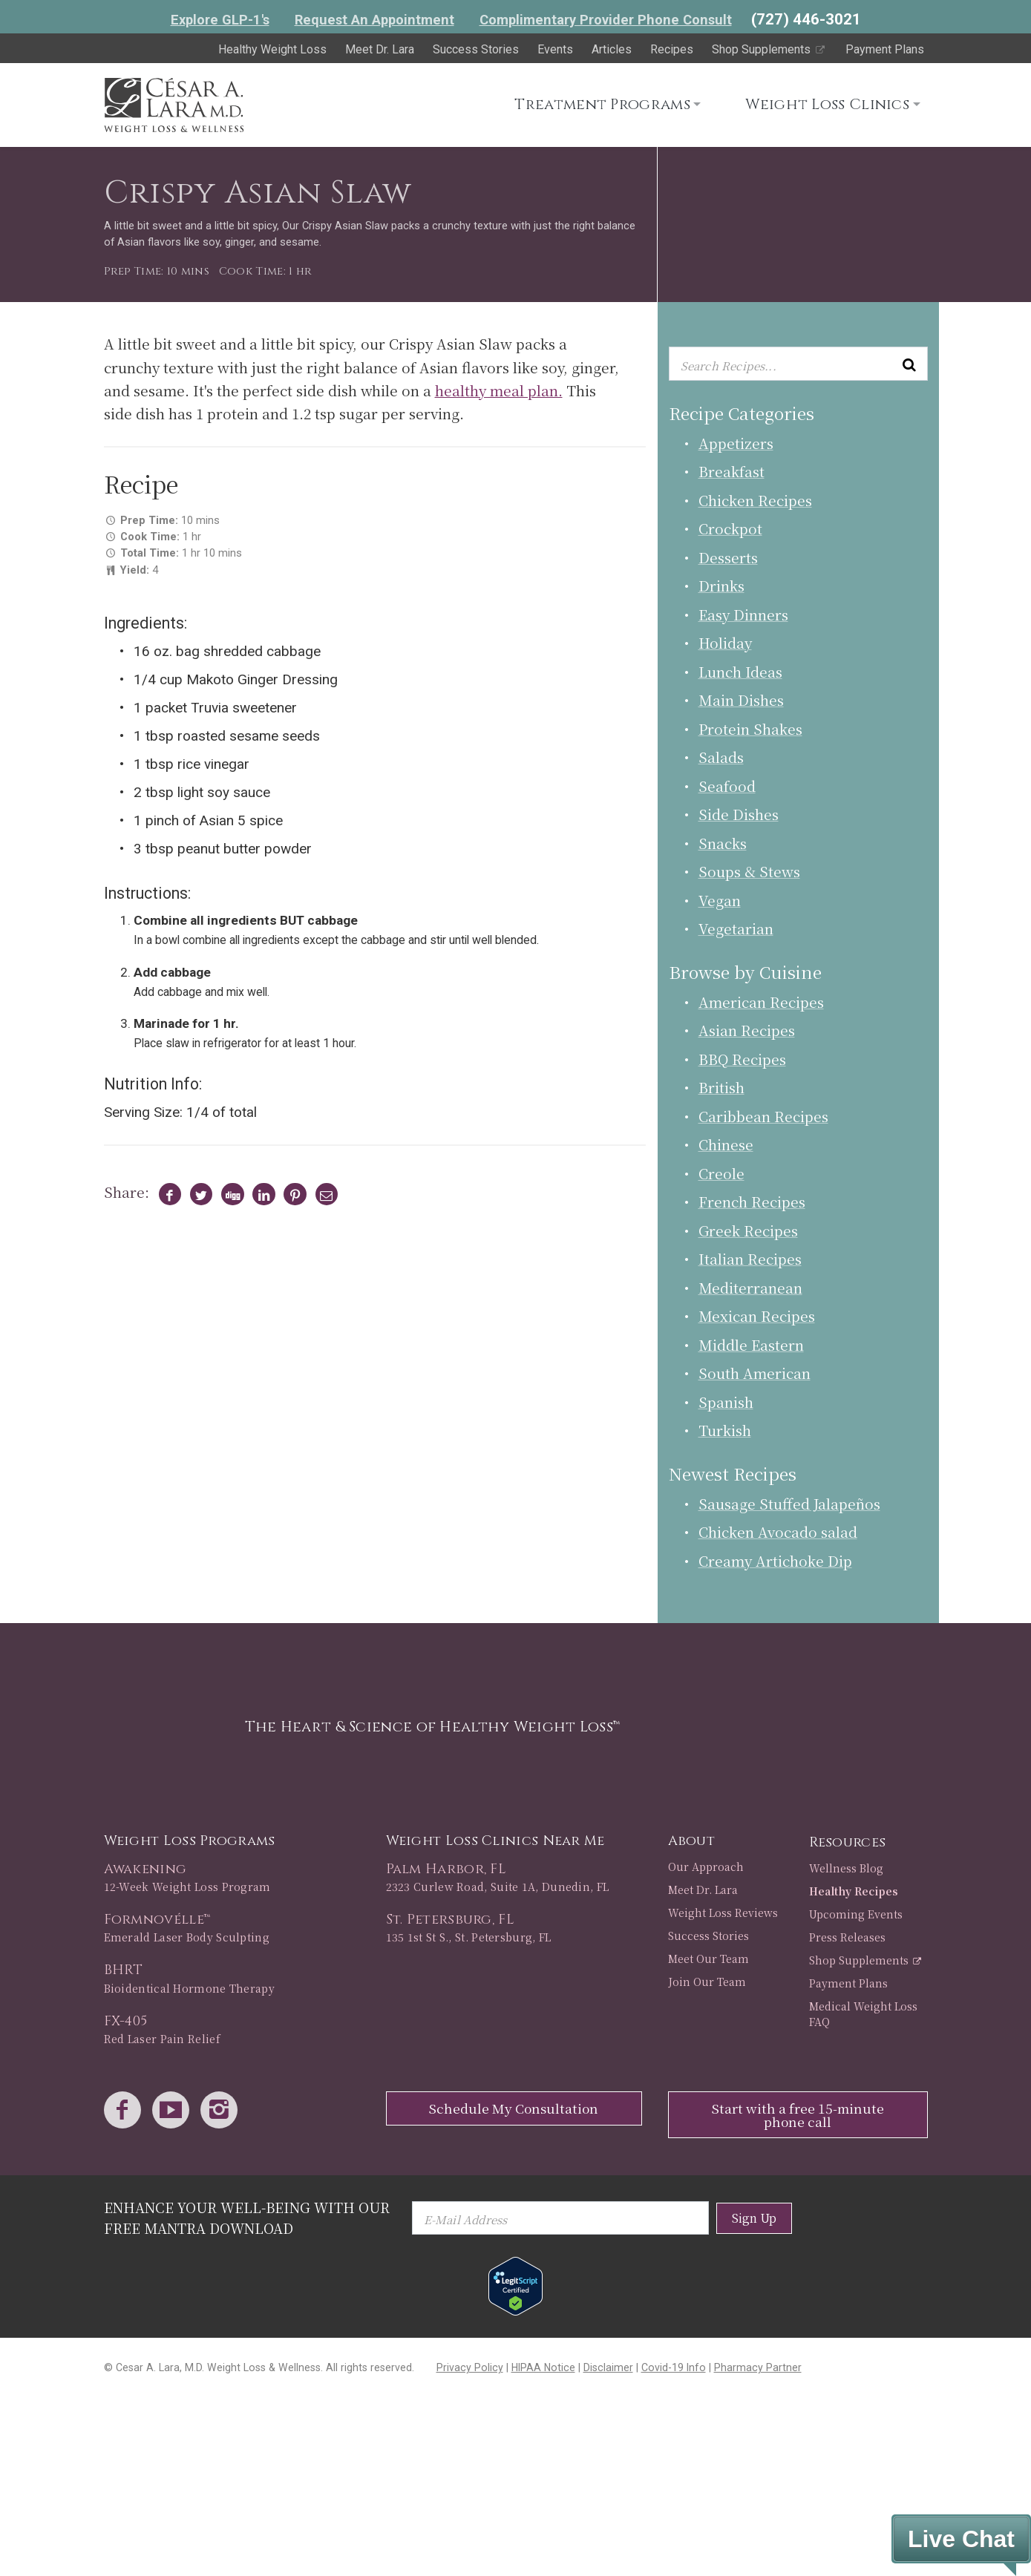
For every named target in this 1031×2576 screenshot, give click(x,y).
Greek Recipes (748, 1230)
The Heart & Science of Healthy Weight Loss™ (433, 1727)
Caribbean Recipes (763, 1116)
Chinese (725, 1144)
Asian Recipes (746, 1030)
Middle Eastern (751, 1344)
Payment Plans (884, 49)
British (721, 1087)
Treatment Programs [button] (602, 104)
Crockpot (730, 528)
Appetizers (735, 443)
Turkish (724, 1430)
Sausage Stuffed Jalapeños (789, 1503)
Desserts (728, 557)
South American (754, 1373)
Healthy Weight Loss (272, 49)
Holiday (725, 642)
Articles (612, 49)
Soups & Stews (749, 871)
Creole (721, 1173)
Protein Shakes (750, 728)
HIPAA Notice (543, 2367)
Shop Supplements (769, 49)
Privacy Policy (469, 2367)
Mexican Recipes (756, 1315)
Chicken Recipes (755, 500)
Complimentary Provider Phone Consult (606, 19)
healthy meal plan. (499, 390)
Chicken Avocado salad (777, 1531)
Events (555, 49)
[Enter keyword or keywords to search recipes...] (798, 364)
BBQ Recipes (742, 1059)
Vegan (719, 900)
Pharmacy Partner (758, 2367)
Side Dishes (738, 814)
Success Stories (476, 49)
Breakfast (731, 471)
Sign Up (754, 2217)
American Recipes (761, 1002)
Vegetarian (735, 928)
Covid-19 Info (673, 2367)
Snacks (722, 843)
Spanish (725, 1402)
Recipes (671, 49)
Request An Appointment (374, 19)
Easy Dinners (743, 614)
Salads (721, 757)
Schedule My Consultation (513, 2108)
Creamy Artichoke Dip (775, 1560)
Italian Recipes (750, 1258)
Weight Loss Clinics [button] (827, 104)
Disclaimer (608, 2367)
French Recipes (751, 1201)
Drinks (721, 585)
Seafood (727, 786)
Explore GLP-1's (220, 19)
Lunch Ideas (740, 671)
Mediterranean (750, 1287)
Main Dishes (741, 699)
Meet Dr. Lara (379, 49)
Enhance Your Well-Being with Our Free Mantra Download (247, 2217)
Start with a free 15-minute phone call (798, 2115)
